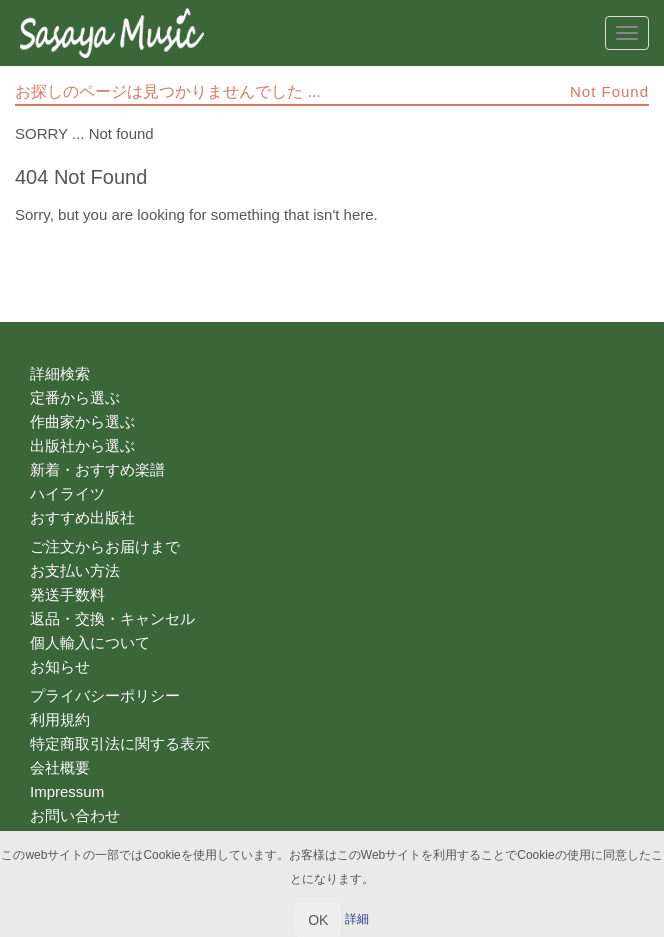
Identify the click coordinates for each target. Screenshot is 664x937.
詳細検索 (60, 373)
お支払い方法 (75, 570)
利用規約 (60, 719)
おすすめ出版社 (82, 517)
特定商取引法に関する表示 (120, 743)
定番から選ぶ (75, 397)
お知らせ (60, 666)
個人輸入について (90, 642)
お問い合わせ (75, 815)
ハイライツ (67, 493)
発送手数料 (67, 594)
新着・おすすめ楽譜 (97, 469)
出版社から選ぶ (82, 445)
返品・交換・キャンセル (112, 618)
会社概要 (60, 767)
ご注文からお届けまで (105, 546)
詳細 (357, 919)
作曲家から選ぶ (82, 421)
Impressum (67, 791)
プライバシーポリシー (105, 695)
